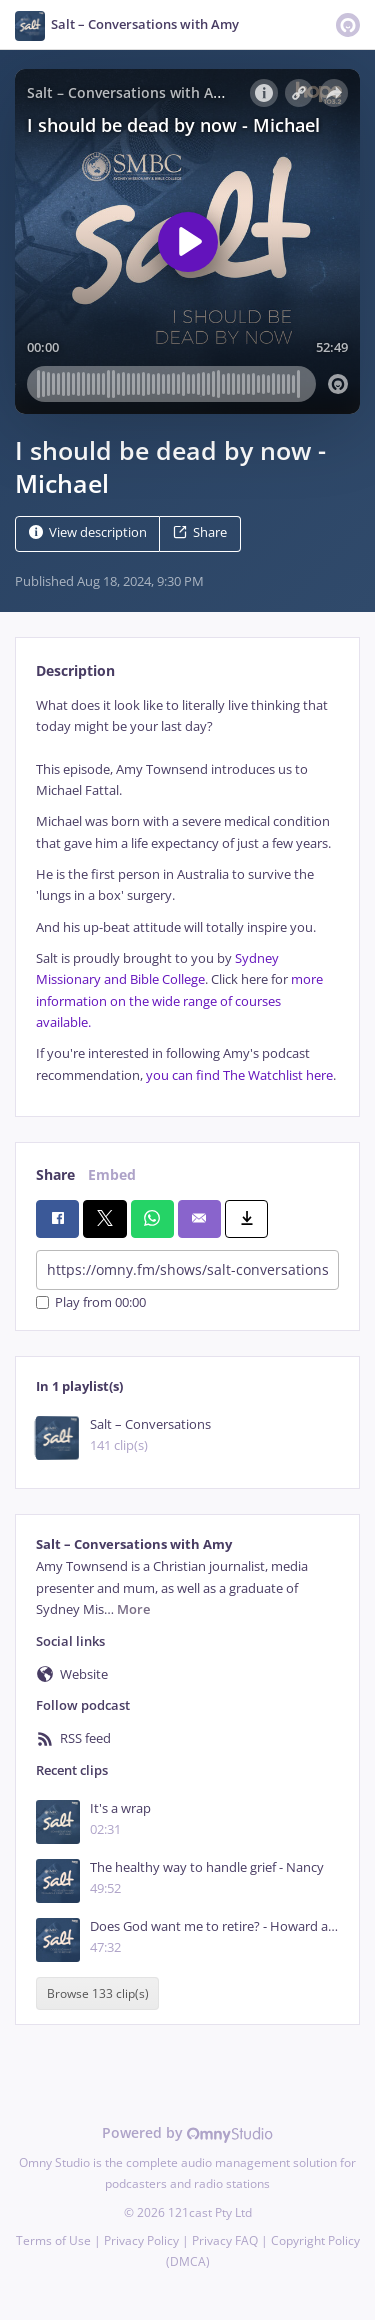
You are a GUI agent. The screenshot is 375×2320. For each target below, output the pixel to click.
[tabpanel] (187, 890)
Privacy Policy (141, 2240)
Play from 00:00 (91, 1302)
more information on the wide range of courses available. (179, 1001)
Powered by (187, 2132)
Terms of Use (53, 2240)
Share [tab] (55, 1174)
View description (88, 532)
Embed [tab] (112, 1174)
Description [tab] (75, 670)
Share (200, 532)
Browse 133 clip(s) (98, 1993)
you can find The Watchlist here (239, 1075)
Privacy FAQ (225, 2240)
